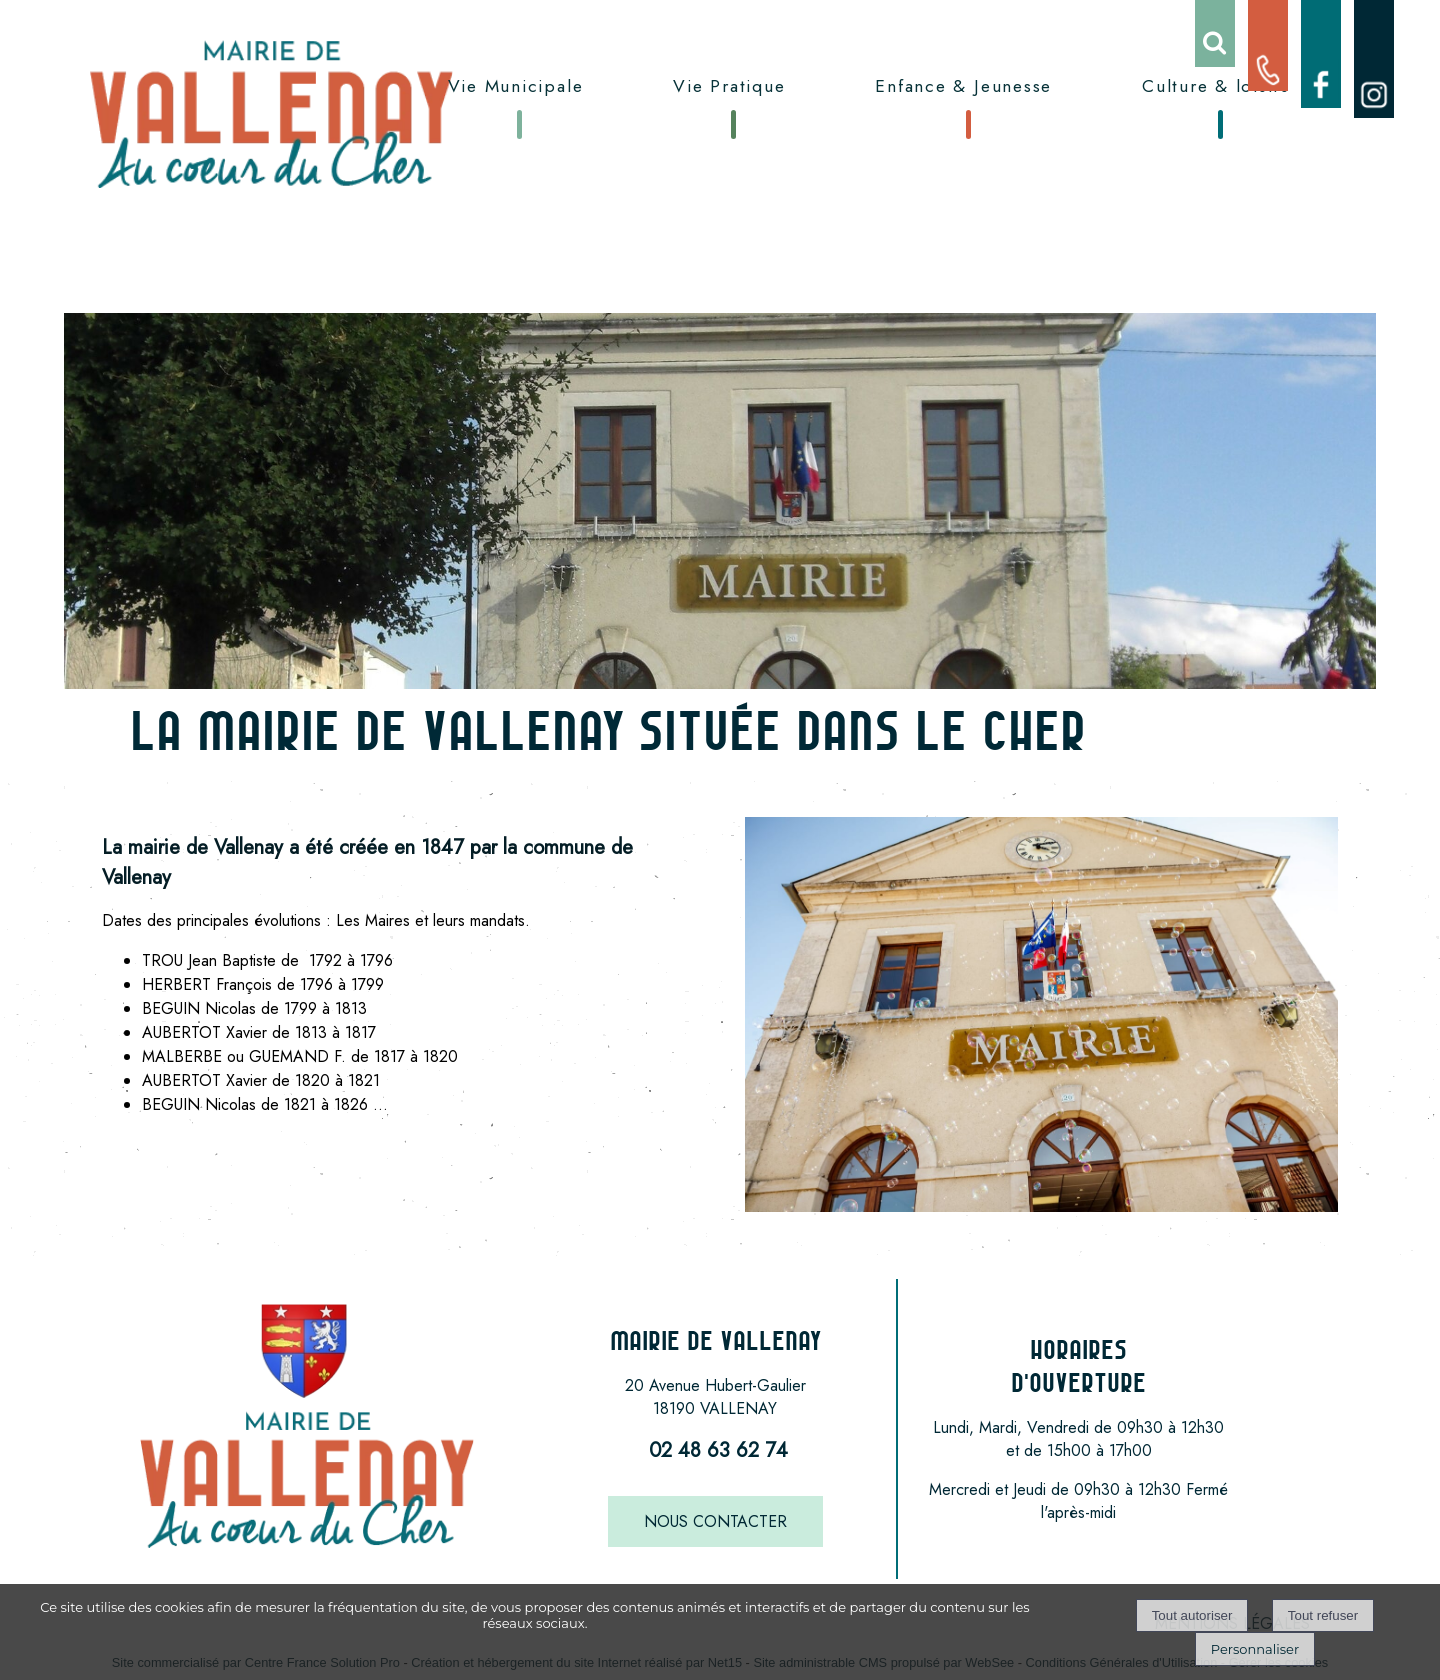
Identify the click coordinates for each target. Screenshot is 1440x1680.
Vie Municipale (516, 86)
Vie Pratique (729, 86)
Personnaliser (1255, 1649)
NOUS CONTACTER (715, 1521)
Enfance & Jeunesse (963, 86)
